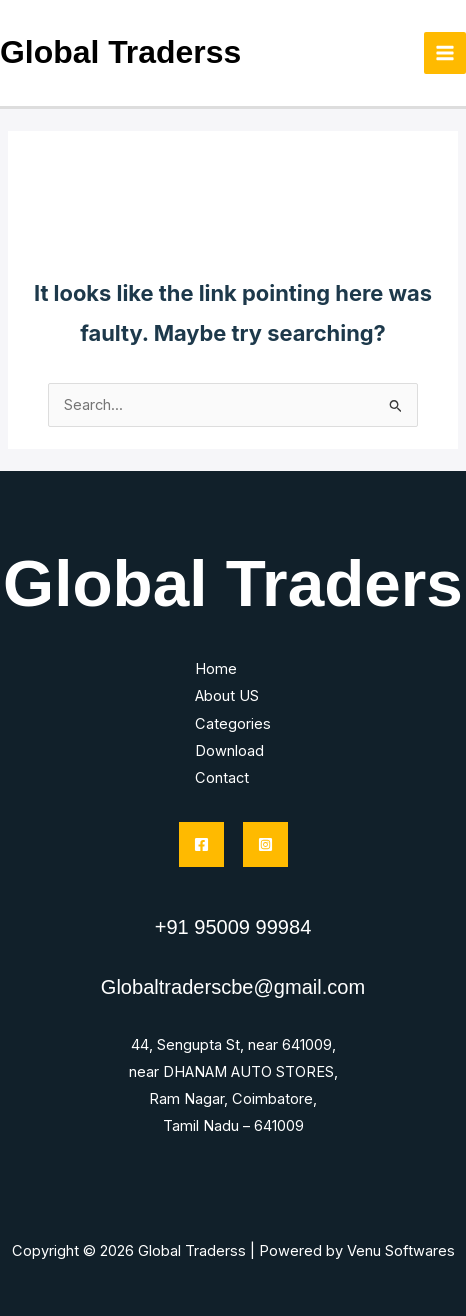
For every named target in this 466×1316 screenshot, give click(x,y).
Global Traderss (120, 52)
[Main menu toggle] (445, 53)
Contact (222, 778)
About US (227, 696)
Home (216, 669)
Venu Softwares (401, 1251)
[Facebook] (201, 844)
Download (229, 751)
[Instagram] (265, 844)
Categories (233, 724)
